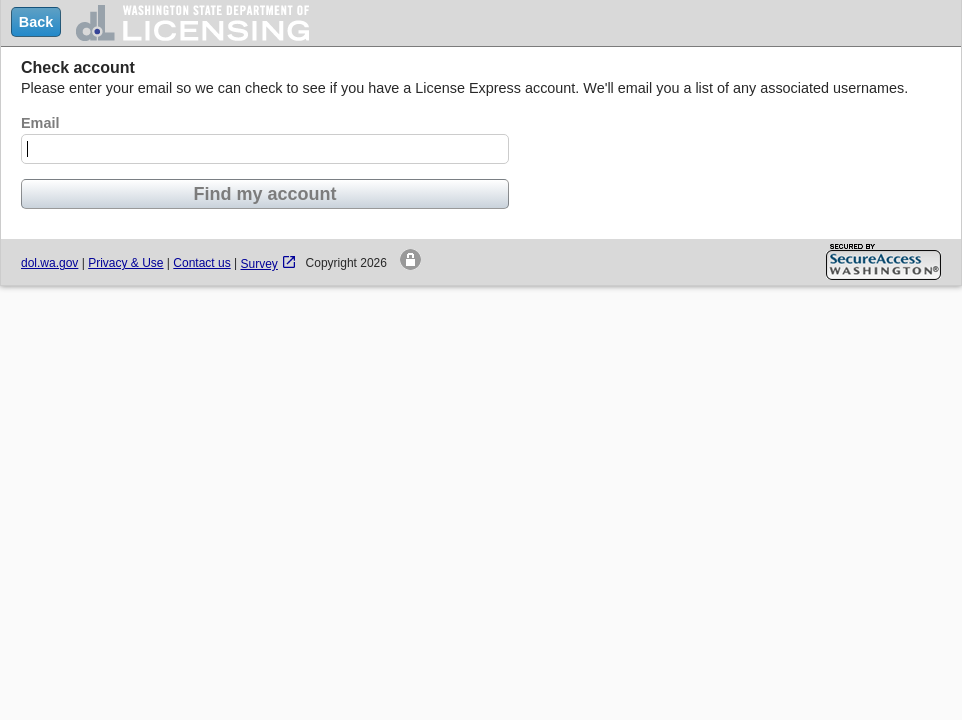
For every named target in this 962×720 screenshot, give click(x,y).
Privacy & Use (125, 263)
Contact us (201, 263)
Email (40, 123)
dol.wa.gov (49, 263)
